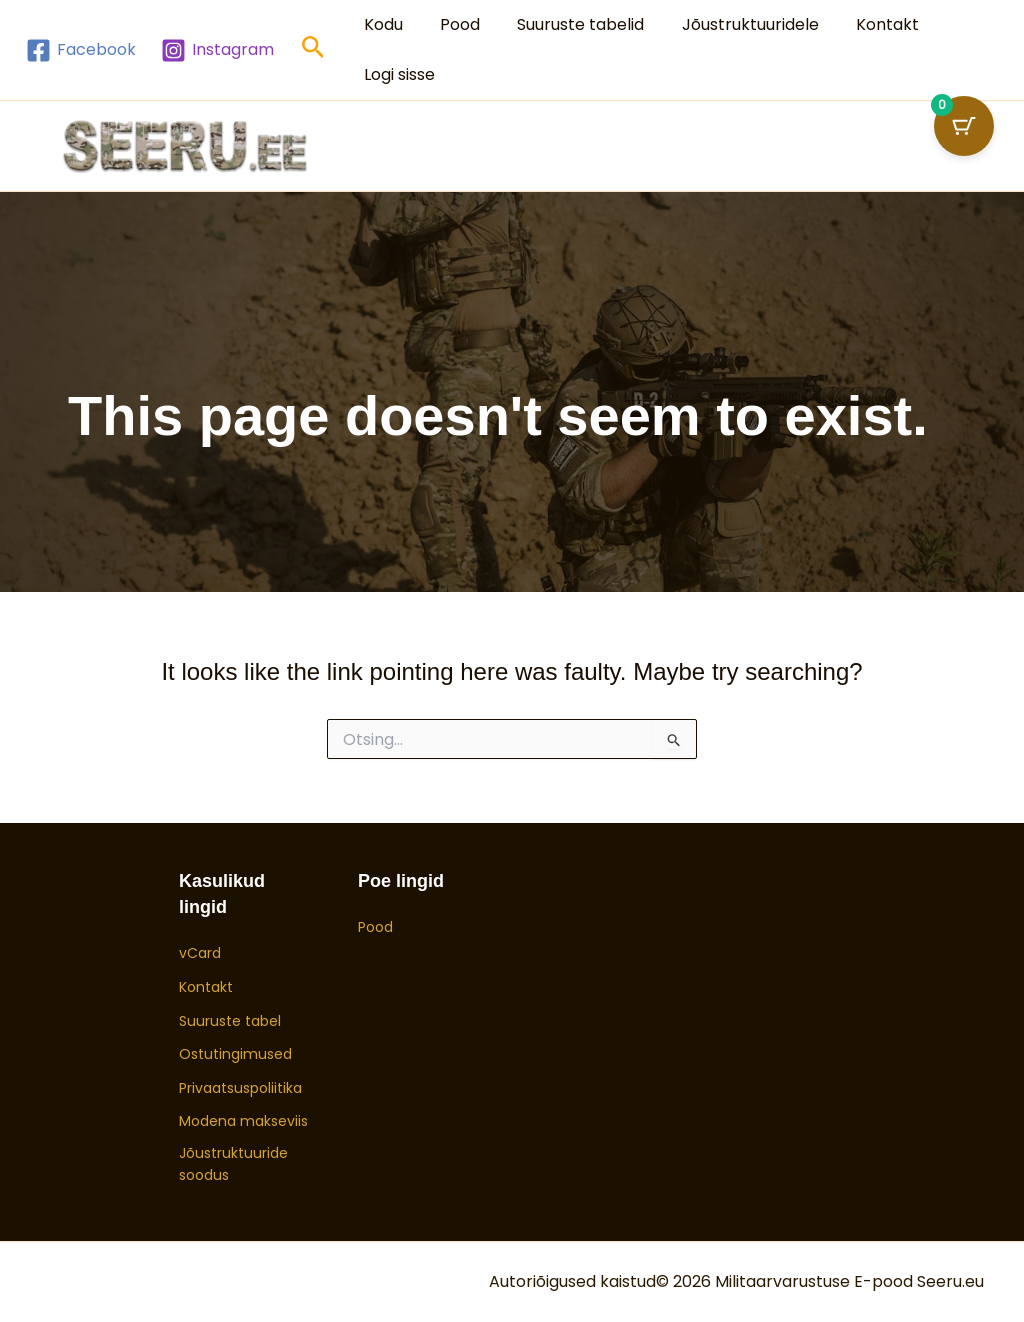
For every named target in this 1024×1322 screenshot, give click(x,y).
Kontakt (863, 24)
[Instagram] (218, 50)
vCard (200, 953)
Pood (452, 24)
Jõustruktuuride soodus (233, 1164)
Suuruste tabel (230, 1021)
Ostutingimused (235, 1054)
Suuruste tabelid (567, 24)
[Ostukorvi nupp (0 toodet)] (964, 126)
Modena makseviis (243, 1121)
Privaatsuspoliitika (240, 1088)
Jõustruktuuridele (731, 24)
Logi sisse (396, 74)
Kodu (380, 24)
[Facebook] (81, 50)
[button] (313, 50)
